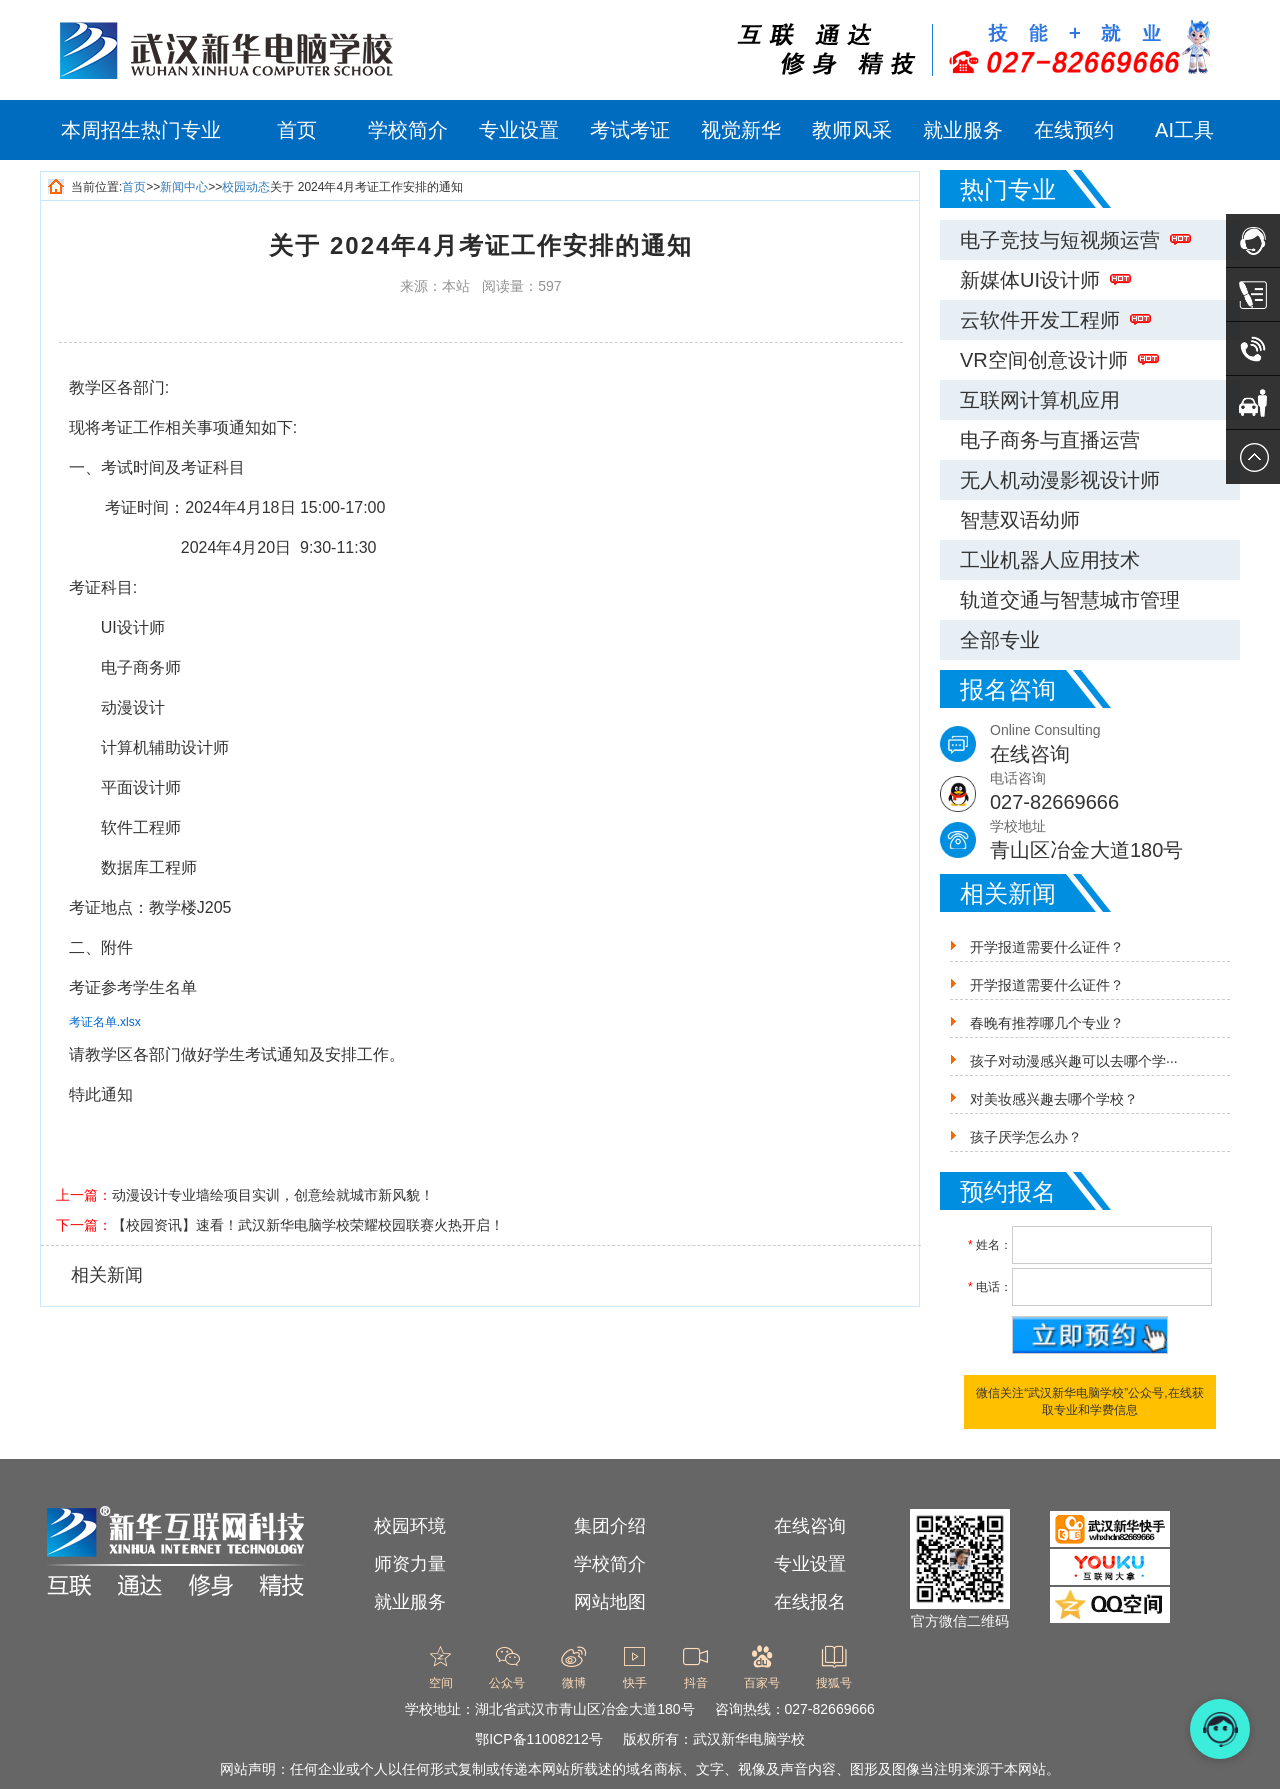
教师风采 (852, 130)
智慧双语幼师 (1020, 520)
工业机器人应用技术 (1050, 560)
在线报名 (810, 1602)
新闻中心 (184, 187)
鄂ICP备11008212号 (539, 1739)
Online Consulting (1115, 745)
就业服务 (963, 130)
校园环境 (410, 1526)
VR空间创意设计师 (1059, 360)
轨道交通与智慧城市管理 (1070, 600)
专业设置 (519, 130)
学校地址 (1115, 841)
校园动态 (246, 187)
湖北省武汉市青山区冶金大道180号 (584, 1709)
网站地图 (610, 1602)
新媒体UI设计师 (1045, 280)
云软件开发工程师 (1055, 320)
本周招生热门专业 (141, 130)
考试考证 (630, 130)
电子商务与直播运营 (1050, 440)
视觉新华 (741, 130)
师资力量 (410, 1564)
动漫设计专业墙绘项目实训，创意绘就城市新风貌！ (273, 1195)
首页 (297, 130)
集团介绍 (610, 1526)
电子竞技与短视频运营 (1075, 240)
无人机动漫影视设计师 (1060, 480)
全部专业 (1000, 640)
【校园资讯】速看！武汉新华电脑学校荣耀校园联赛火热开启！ (308, 1225)
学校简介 (408, 130)
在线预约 (1074, 130)
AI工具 (1184, 130)
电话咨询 (1115, 793)
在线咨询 (810, 1526)
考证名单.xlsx (105, 1022)
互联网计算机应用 (1040, 400)
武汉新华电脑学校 (749, 1739)
